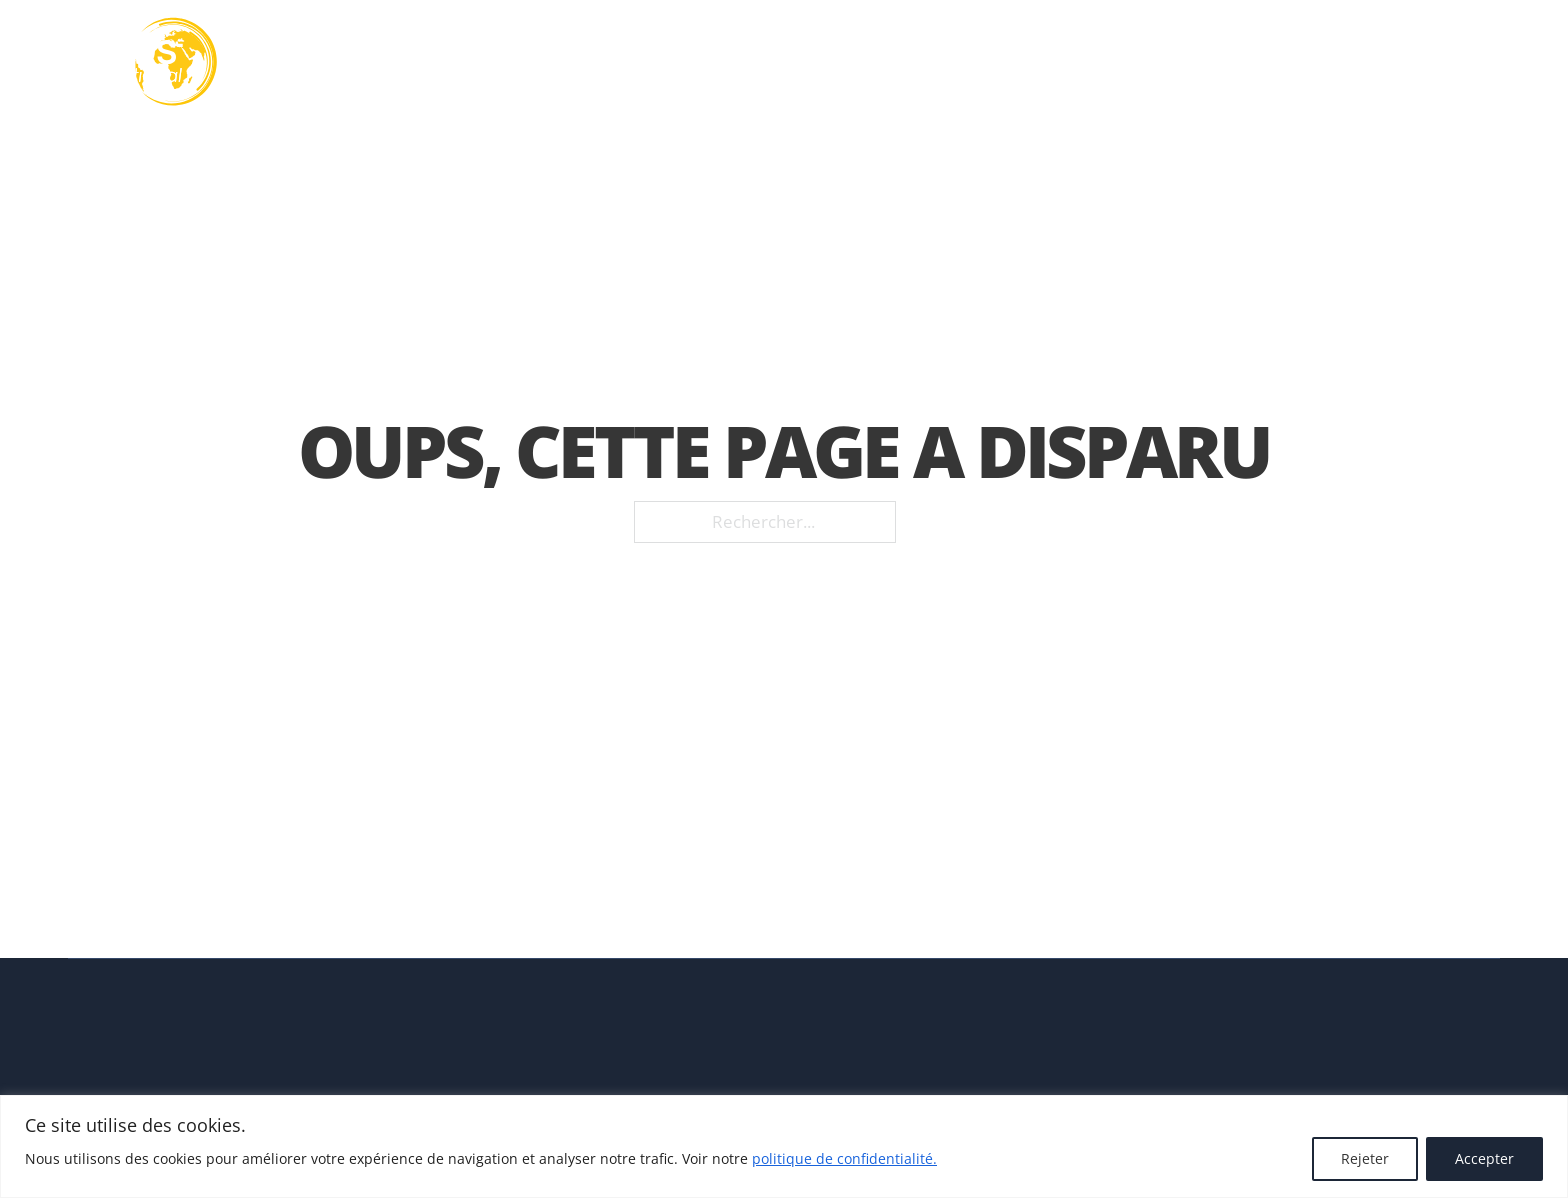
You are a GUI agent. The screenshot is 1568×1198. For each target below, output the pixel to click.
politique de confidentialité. (844, 1158)
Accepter (1484, 1158)
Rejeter (1365, 1158)
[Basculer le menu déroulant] (819, 62)
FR (1466, 61)
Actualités (1271, 62)
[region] (784, 1146)
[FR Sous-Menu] (1493, 62)
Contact (1387, 62)
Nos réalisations (1117, 62)
